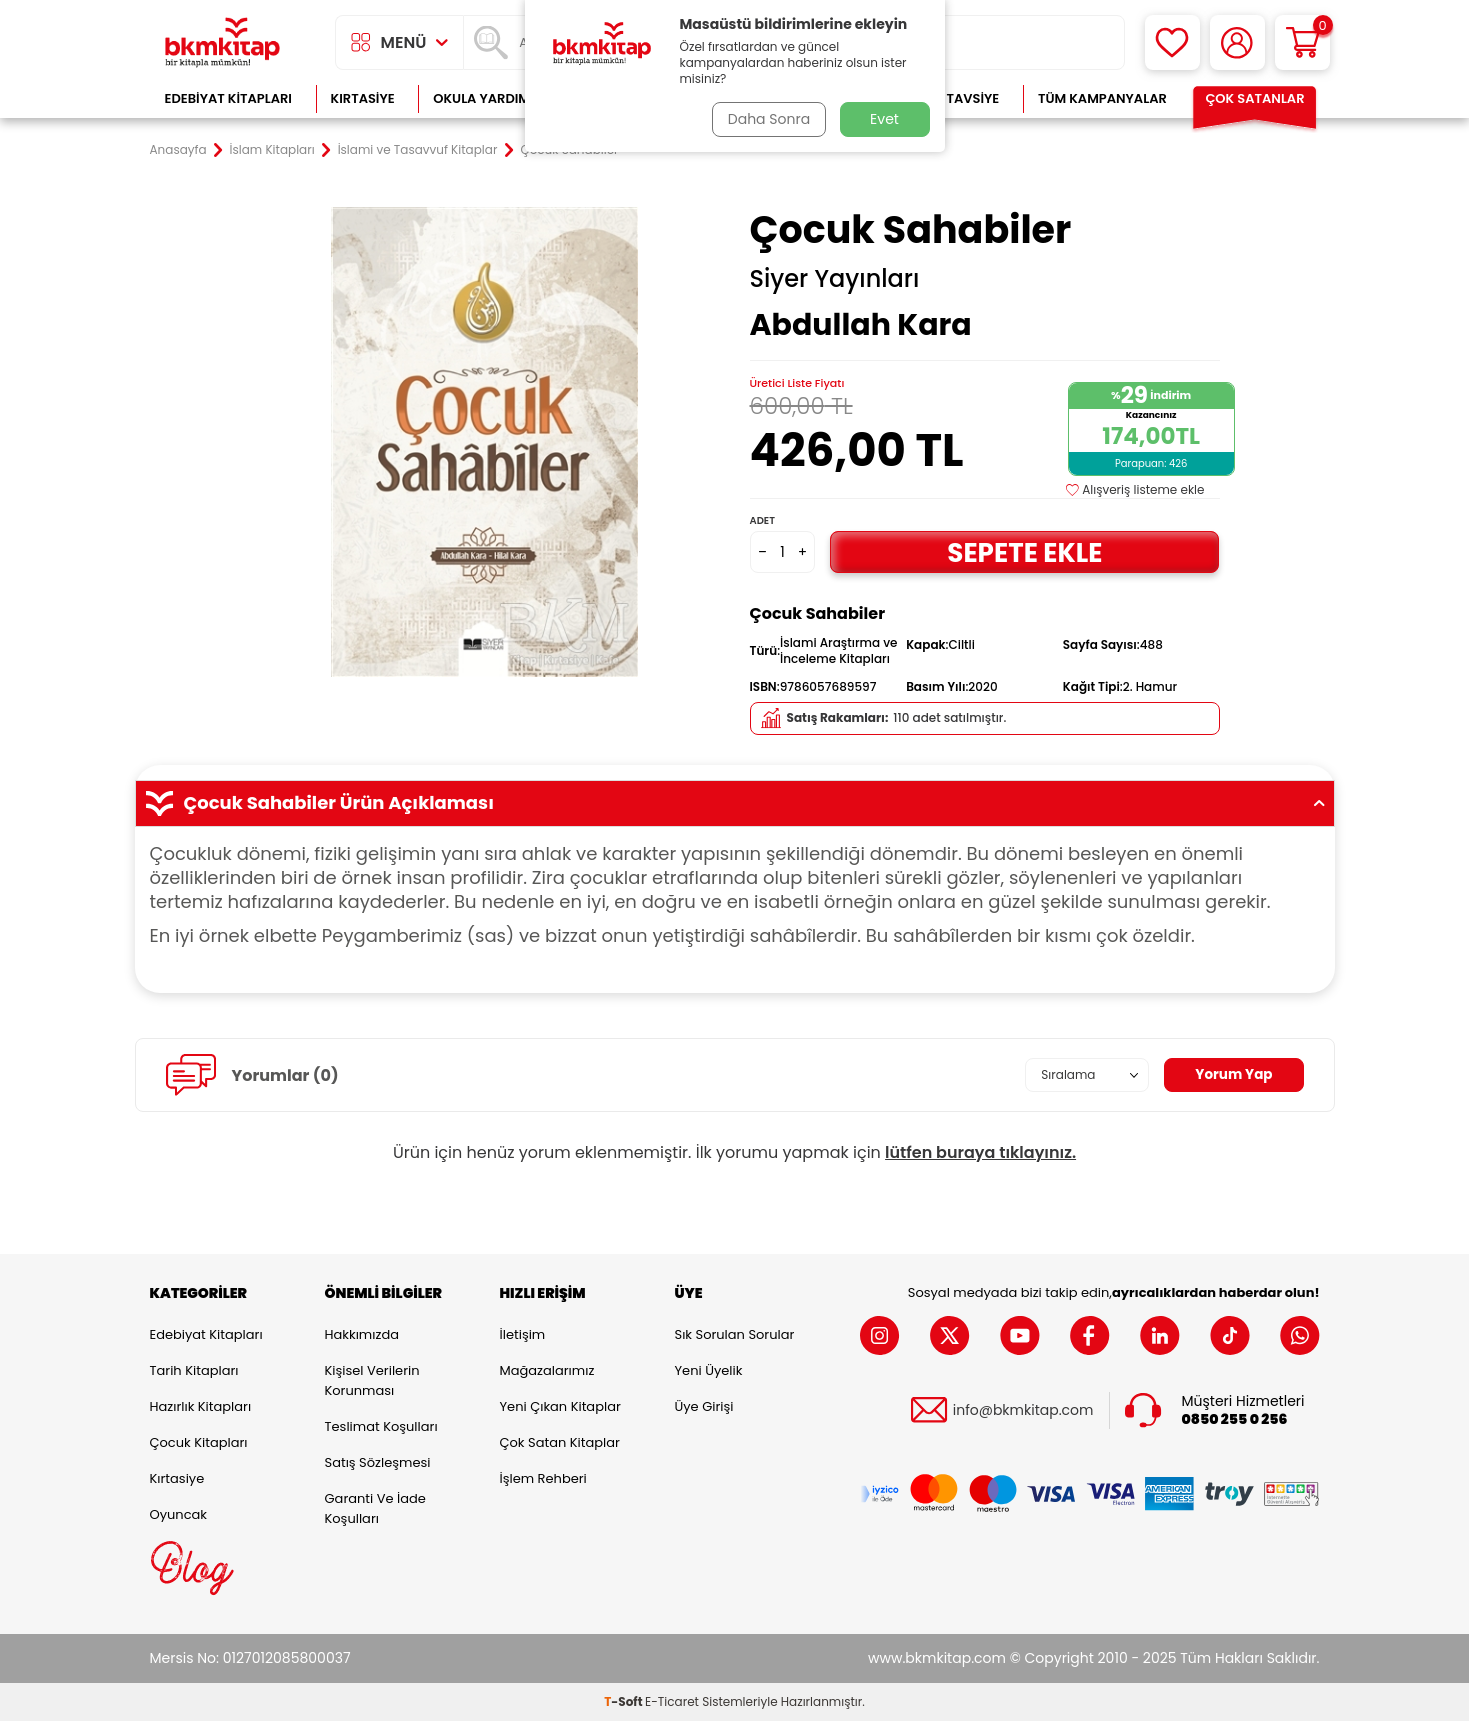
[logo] (223, 42)
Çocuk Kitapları (199, 1442)
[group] (485, 442)
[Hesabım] (1237, 42)
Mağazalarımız (547, 1370)
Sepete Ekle (1025, 551)
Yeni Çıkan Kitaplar (560, 1406)
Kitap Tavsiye (952, 98)
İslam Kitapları (272, 150)
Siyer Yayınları (835, 279)
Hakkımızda (362, 1334)
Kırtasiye (363, 98)
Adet (762, 520)
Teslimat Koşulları (381, 1426)
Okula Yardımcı (488, 98)
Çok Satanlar (1254, 98)
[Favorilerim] (1172, 42)
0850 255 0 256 (1235, 1419)
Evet (884, 119)
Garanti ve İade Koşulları (375, 1508)
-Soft (624, 1701)
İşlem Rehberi (543, 1478)
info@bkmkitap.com (1023, 1410)
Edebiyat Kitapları (228, 98)
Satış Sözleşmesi (378, 1462)
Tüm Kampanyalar (1102, 98)
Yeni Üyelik (709, 1370)
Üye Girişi (704, 1406)
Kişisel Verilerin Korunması (372, 1380)
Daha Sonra (767, 119)
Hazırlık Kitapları (201, 1406)
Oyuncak (179, 1514)
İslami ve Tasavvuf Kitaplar (418, 150)
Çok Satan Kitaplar (560, 1442)
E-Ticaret (672, 1701)
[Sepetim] (1302, 42)
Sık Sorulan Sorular (735, 1334)
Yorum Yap (1233, 1075)
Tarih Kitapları (194, 1370)
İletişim (523, 1334)
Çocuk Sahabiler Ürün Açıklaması (735, 803)
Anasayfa (178, 150)
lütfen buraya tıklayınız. (980, 1152)
